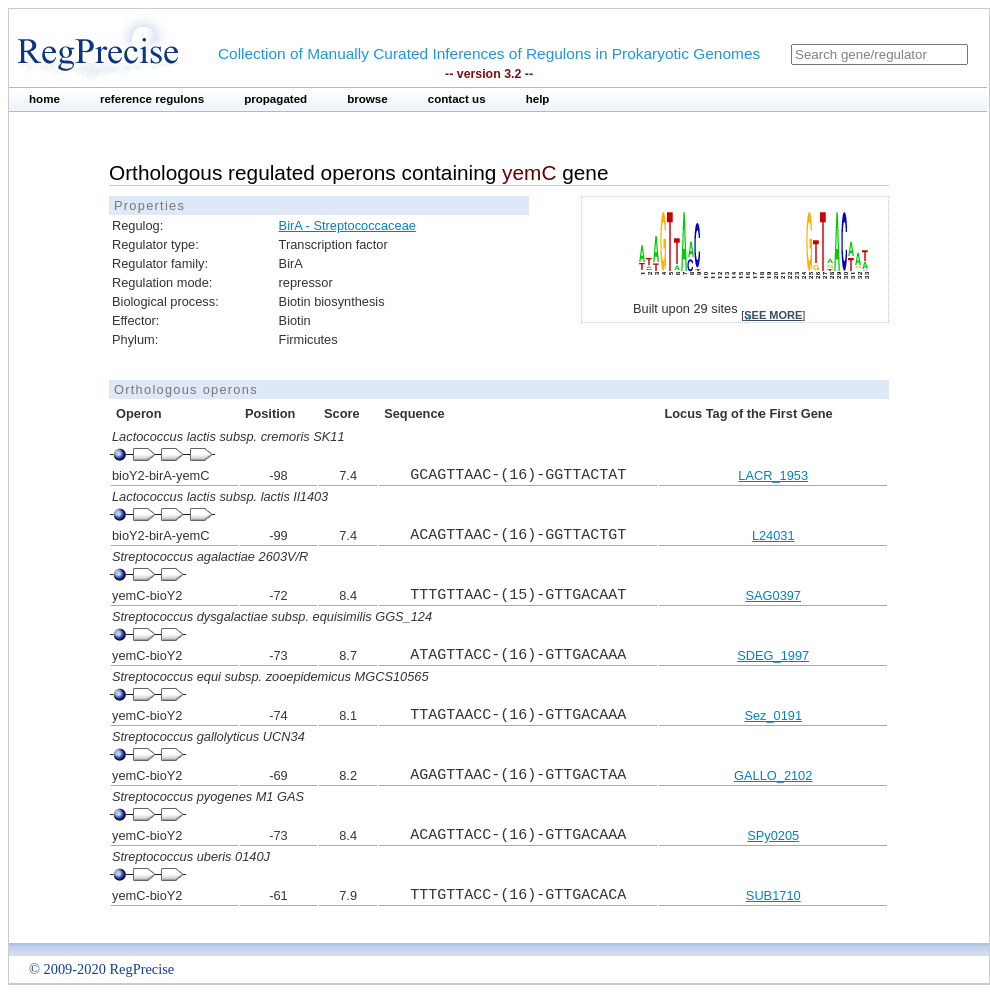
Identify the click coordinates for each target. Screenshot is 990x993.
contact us (457, 99)
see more (773, 315)
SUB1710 (773, 895)
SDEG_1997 (773, 655)
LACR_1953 (773, 475)
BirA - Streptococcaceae (347, 225)
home (44, 99)
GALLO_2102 (773, 775)
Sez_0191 (773, 715)
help (538, 99)
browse (367, 99)
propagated (275, 99)
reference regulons (152, 99)
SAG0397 (773, 595)
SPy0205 (773, 835)
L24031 (773, 535)
